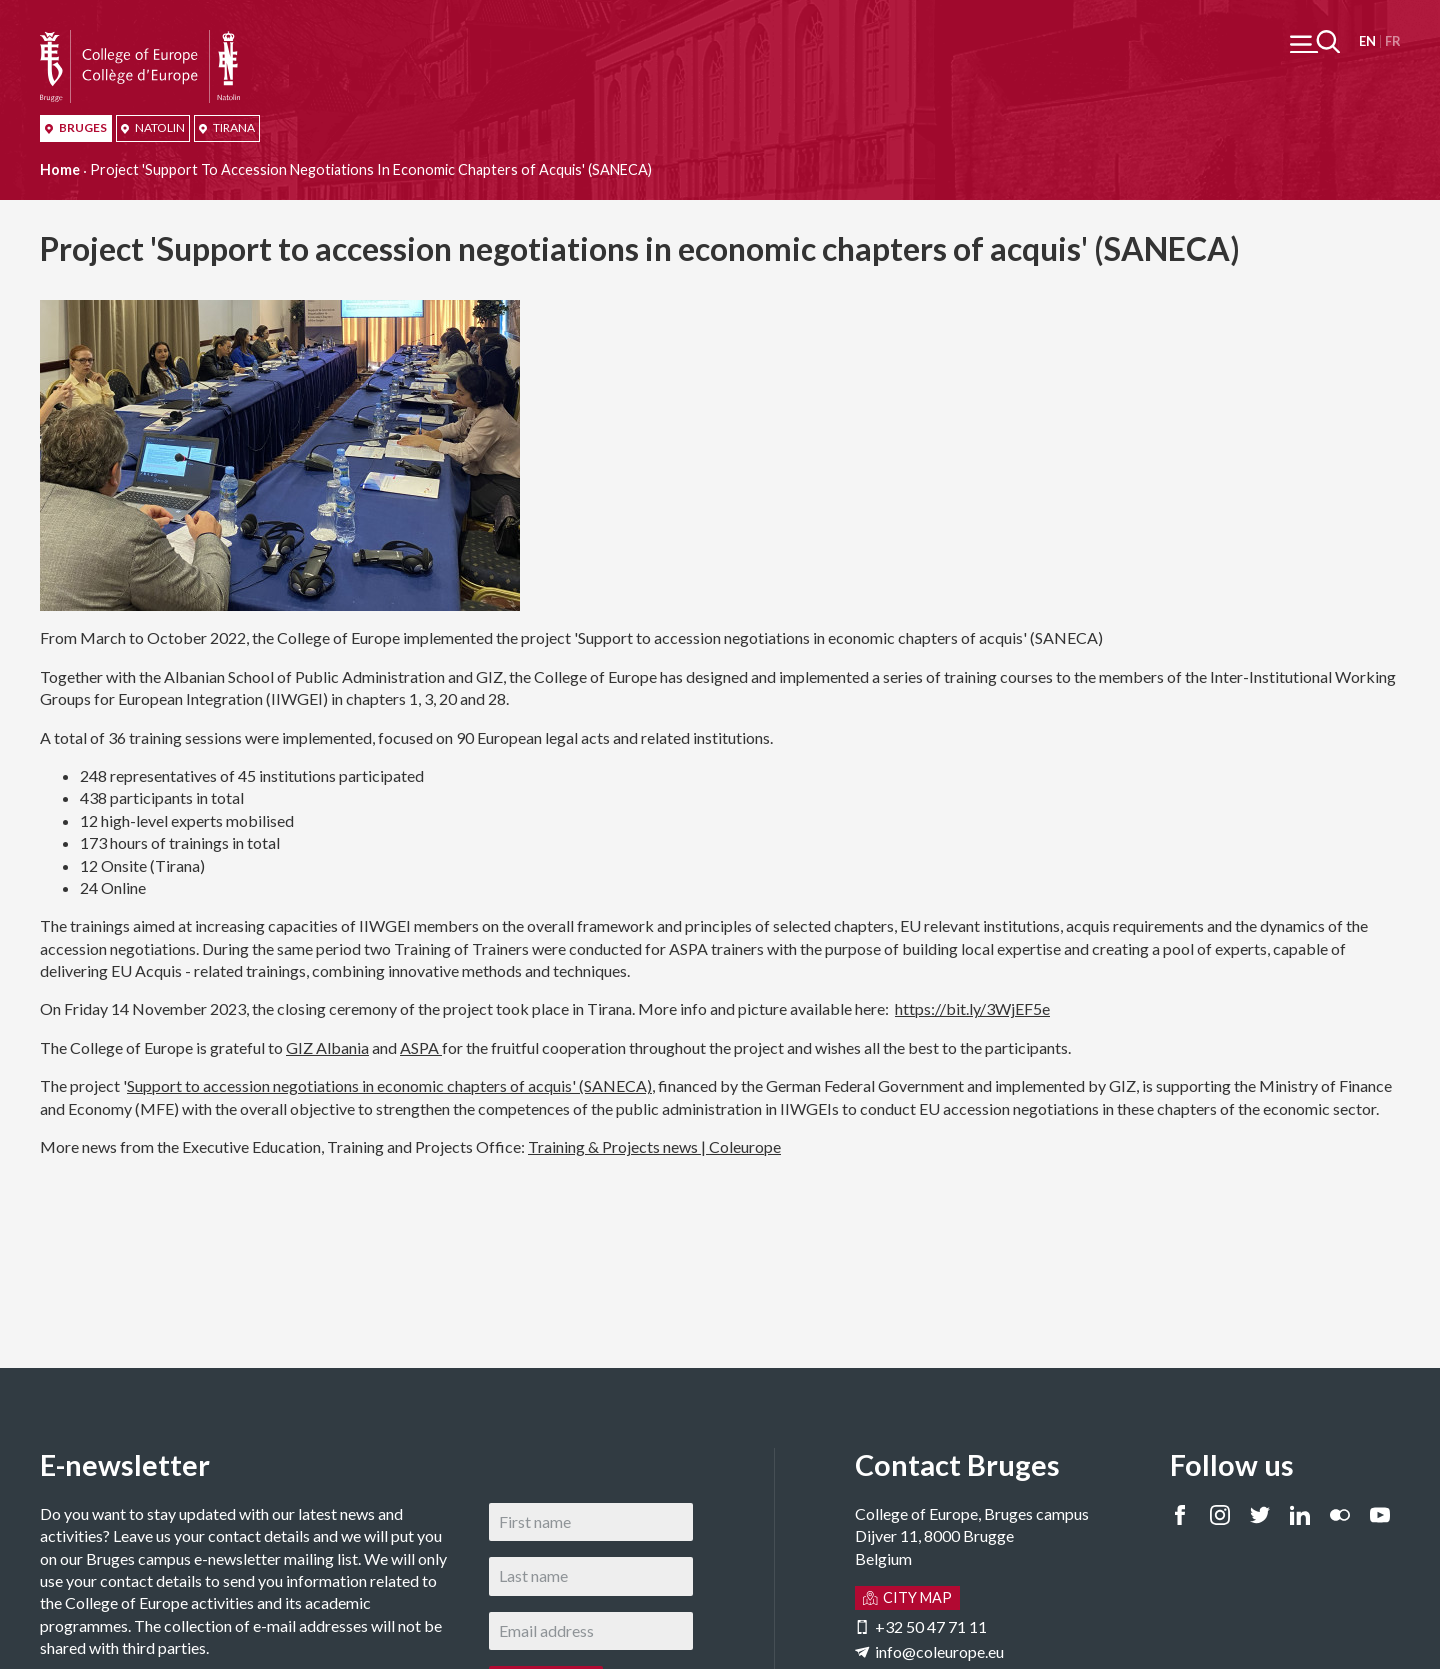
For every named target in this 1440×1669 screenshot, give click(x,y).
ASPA (421, 1047)
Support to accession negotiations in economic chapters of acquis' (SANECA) (389, 1085)
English (1367, 41)
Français (1392, 41)
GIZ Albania (327, 1047)
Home (60, 169)
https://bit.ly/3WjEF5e (972, 1008)
